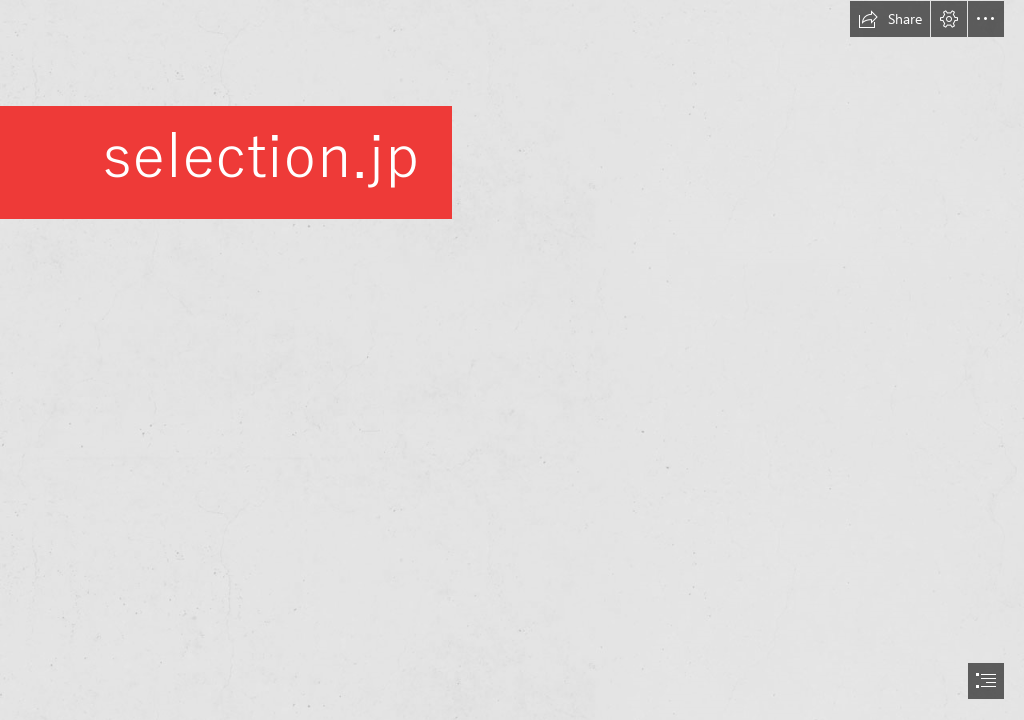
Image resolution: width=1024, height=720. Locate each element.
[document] (512, 360)
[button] (890, 19)
